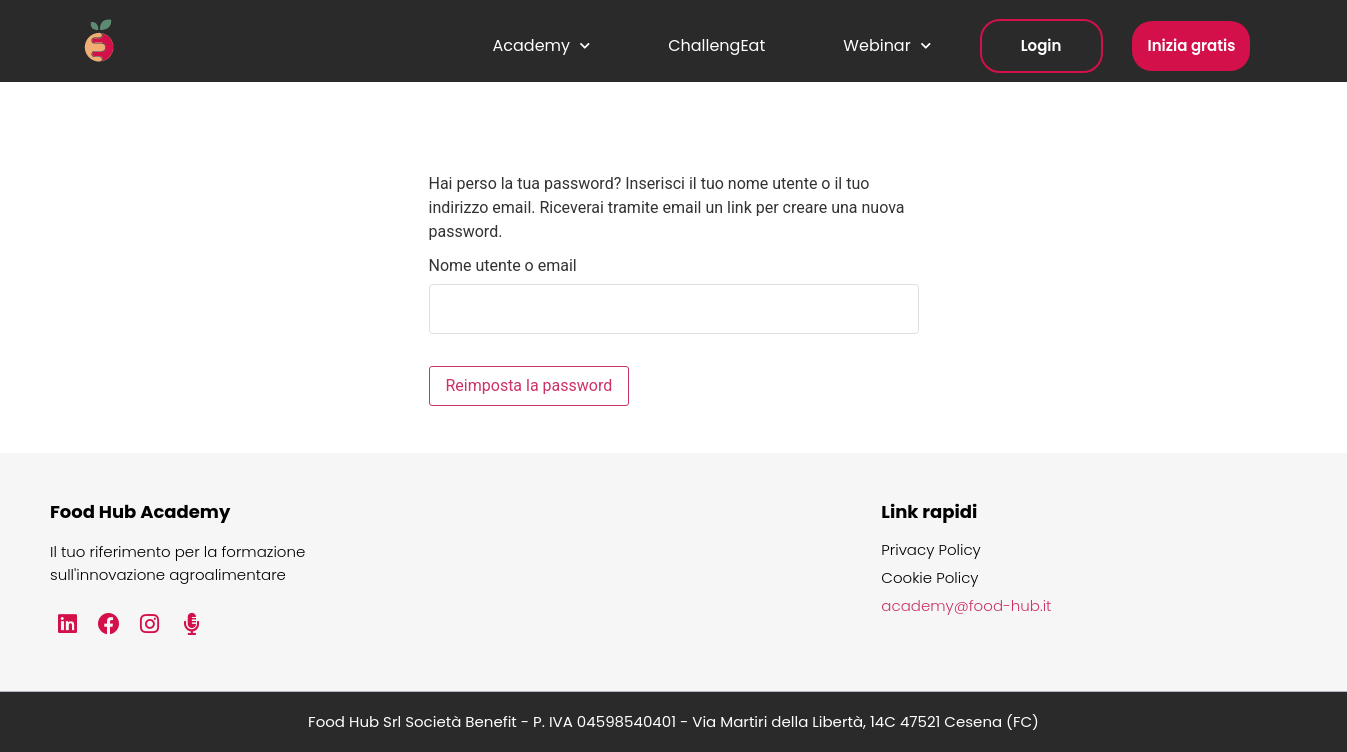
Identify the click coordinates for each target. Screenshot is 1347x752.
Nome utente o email (503, 266)
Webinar (886, 45)
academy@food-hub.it (966, 606)
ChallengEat (716, 45)
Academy (542, 45)
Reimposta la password (529, 385)
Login (1041, 45)
